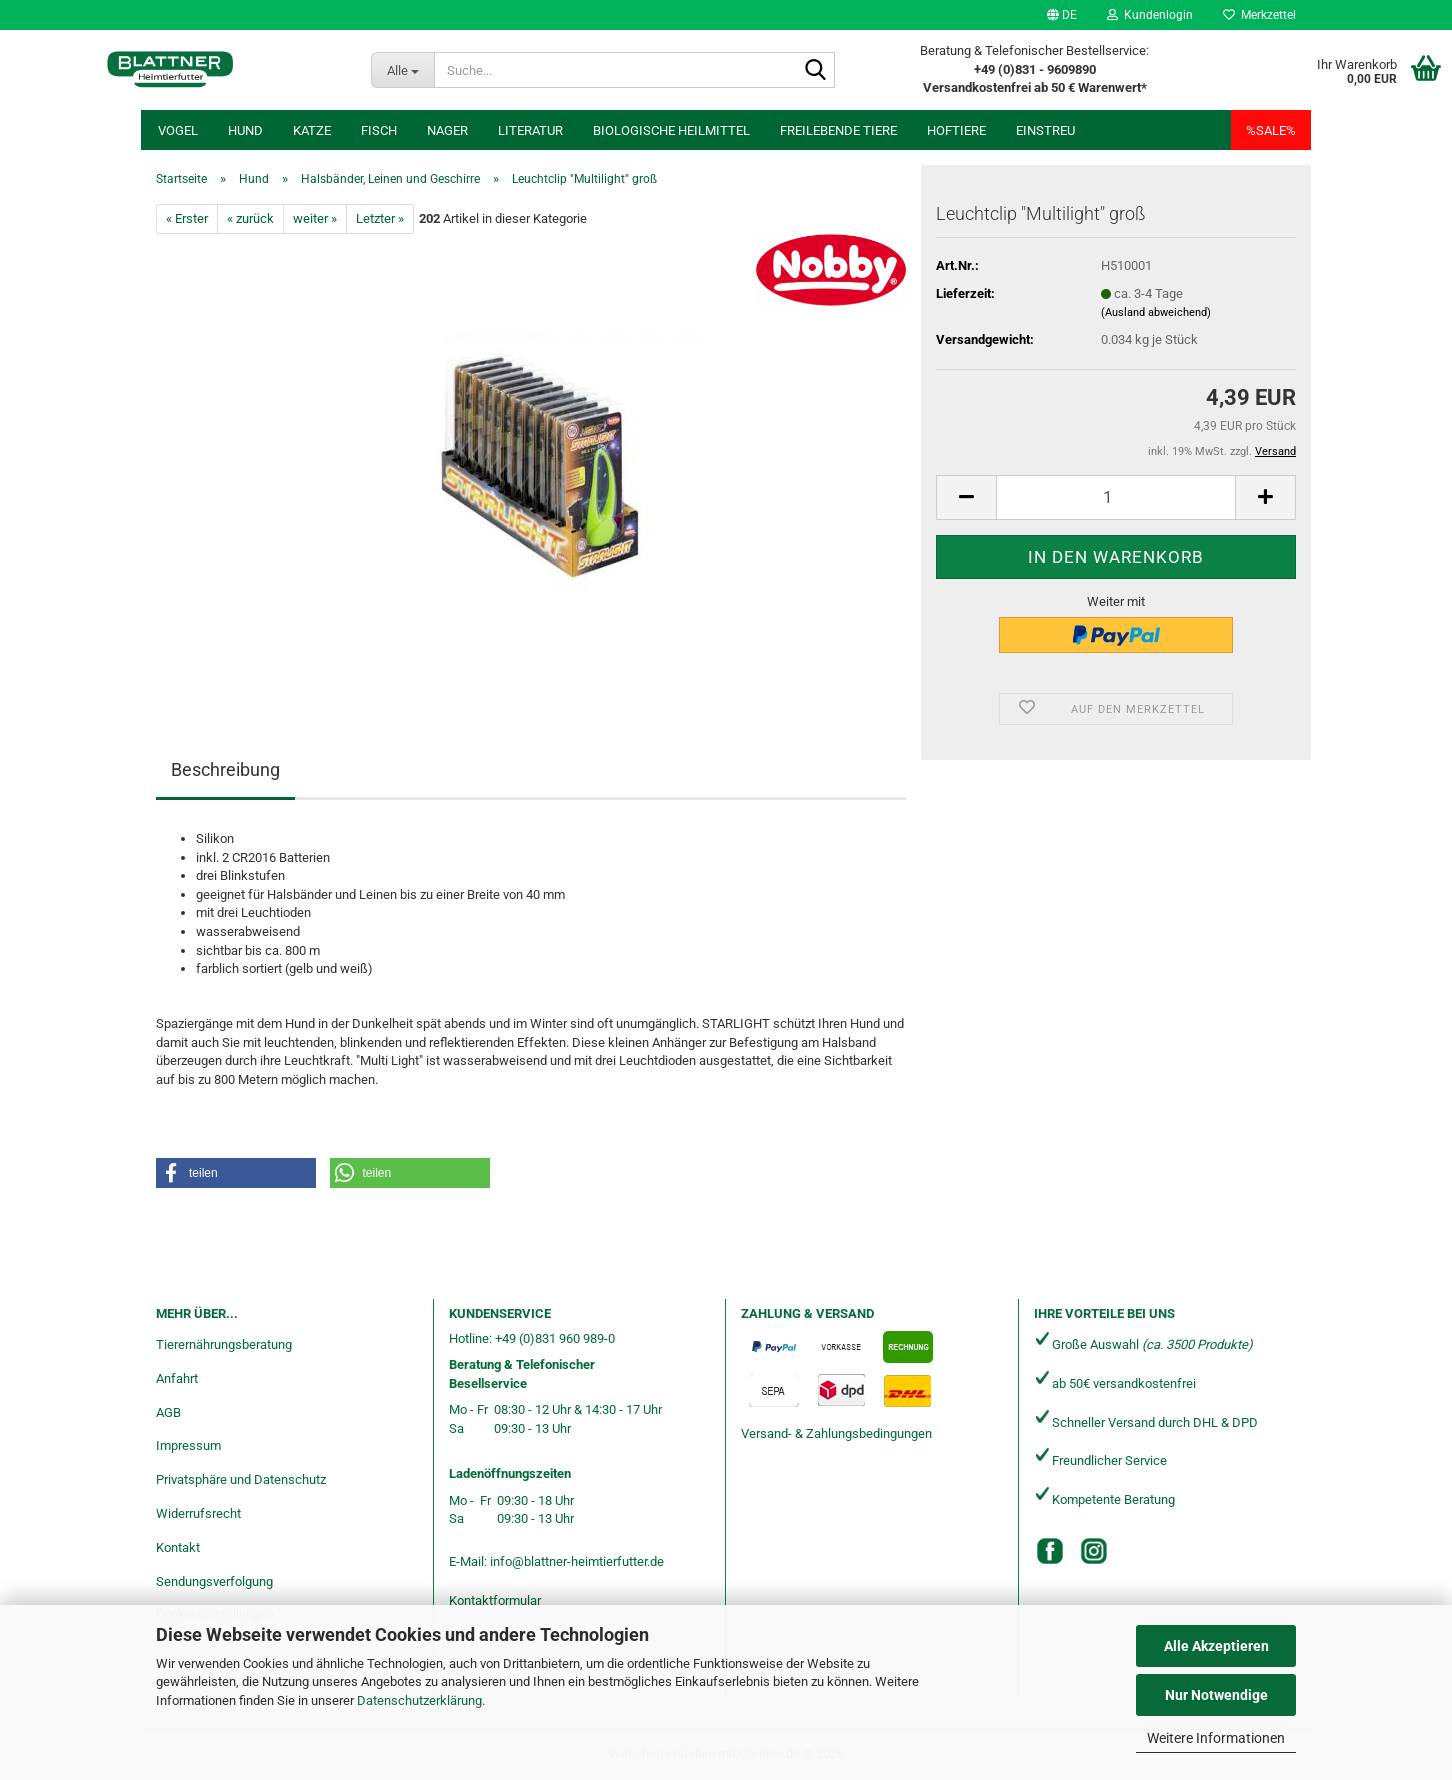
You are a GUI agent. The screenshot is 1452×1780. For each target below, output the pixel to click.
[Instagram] (1094, 1551)
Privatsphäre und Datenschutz (241, 1479)
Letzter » (380, 218)
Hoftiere (956, 130)
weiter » (315, 218)
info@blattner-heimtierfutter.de (577, 1561)
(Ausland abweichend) (1156, 312)
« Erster (187, 218)
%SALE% (1271, 130)
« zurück (250, 218)
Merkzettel (1259, 15)
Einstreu (1045, 130)
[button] (1062, 15)
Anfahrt (177, 1378)
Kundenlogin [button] (1150, 15)
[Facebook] (1050, 1551)
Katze (312, 130)
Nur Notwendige (1216, 1695)
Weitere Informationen (1216, 1738)
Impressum (188, 1445)
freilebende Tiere (838, 130)
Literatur (530, 130)
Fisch (379, 130)
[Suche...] (402, 70)
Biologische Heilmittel (671, 130)
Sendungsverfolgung (214, 1581)
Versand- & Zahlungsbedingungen (836, 1433)
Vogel (178, 130)
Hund (245, 130)
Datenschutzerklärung (419, 1700)
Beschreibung (225, 769)
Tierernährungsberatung (224, 1344)
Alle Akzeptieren (1216, 1646)
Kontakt (178, 1547)
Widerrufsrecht (198, 1513)
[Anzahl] (1116, 497)
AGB (168, 1412)
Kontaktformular (495, 1600)
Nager (447, 130)
